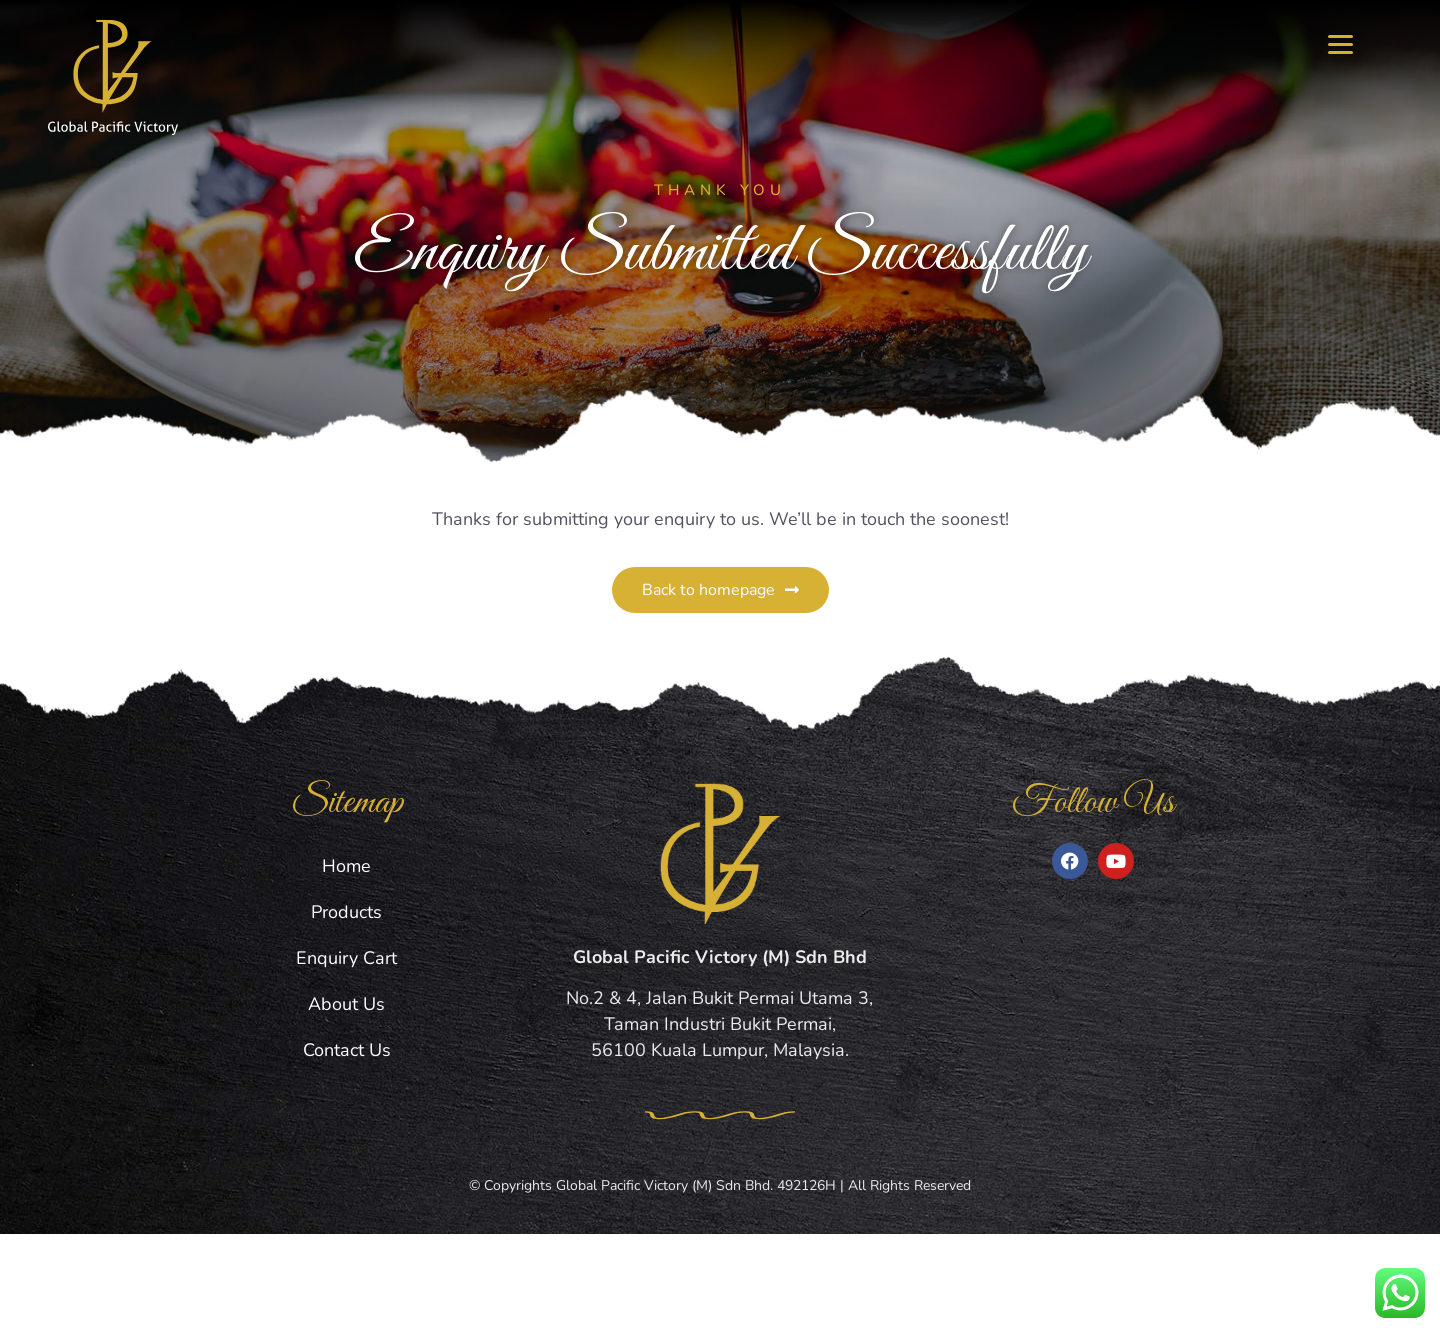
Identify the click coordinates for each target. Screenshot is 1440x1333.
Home (346, 965)
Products (346, 1011)
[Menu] (1340, 42)
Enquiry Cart (346, 1057)
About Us (346, 1103)
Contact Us (347, 1149)
